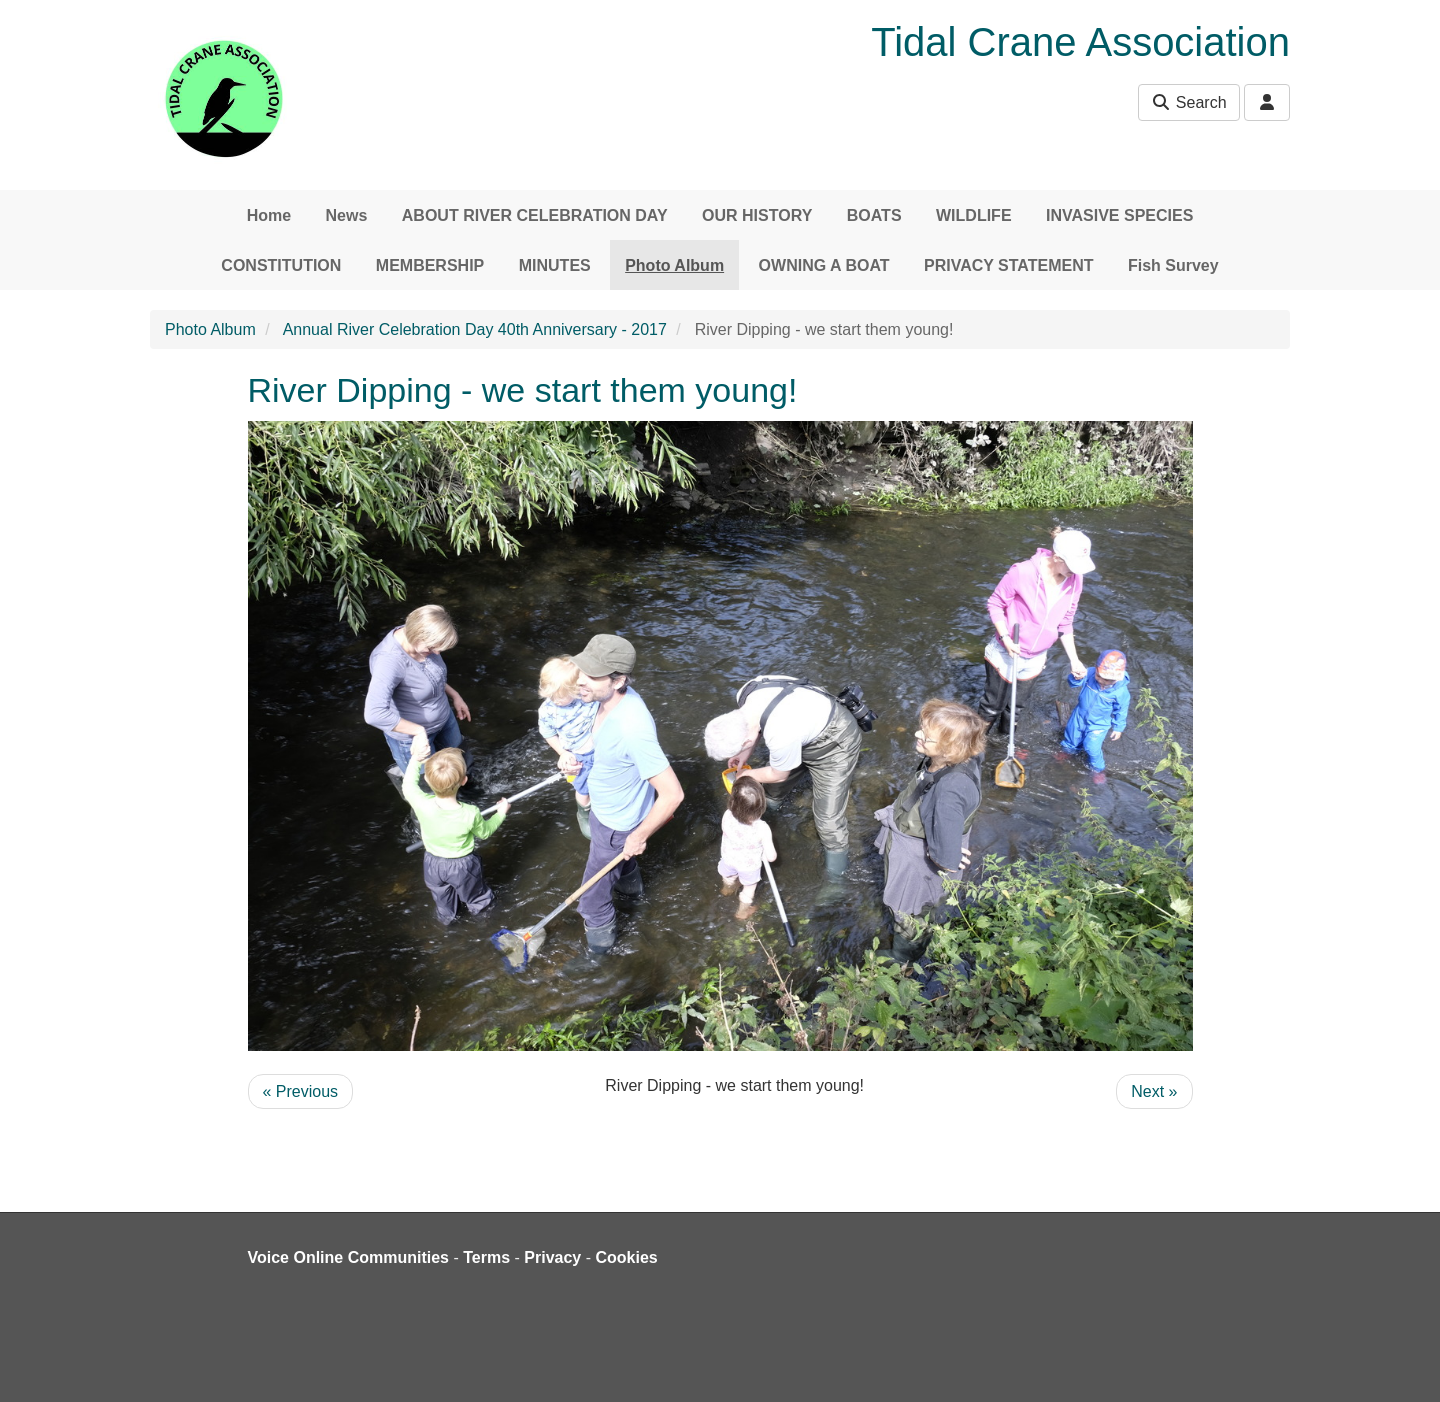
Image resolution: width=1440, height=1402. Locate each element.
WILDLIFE (974, 215)
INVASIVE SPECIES (1119, 215)
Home (269, 215)
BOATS (874, 215)
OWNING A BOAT (824, 265)
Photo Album (674, 265)
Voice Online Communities (349, 1257)
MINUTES (555, 265)
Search (1188, 102)
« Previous (301, 1091)
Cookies (627, 1257)
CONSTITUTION (281, 265)
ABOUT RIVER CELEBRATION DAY (535, 215)
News (347, 215)
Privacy (552, 1257)
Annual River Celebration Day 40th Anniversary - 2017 (475, 329)
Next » (1154, 1091)
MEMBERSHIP (430, 265)
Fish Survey (1173, 265)
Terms (486, 1257)
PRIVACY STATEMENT (1009, 265)
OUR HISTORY (757, 215)
